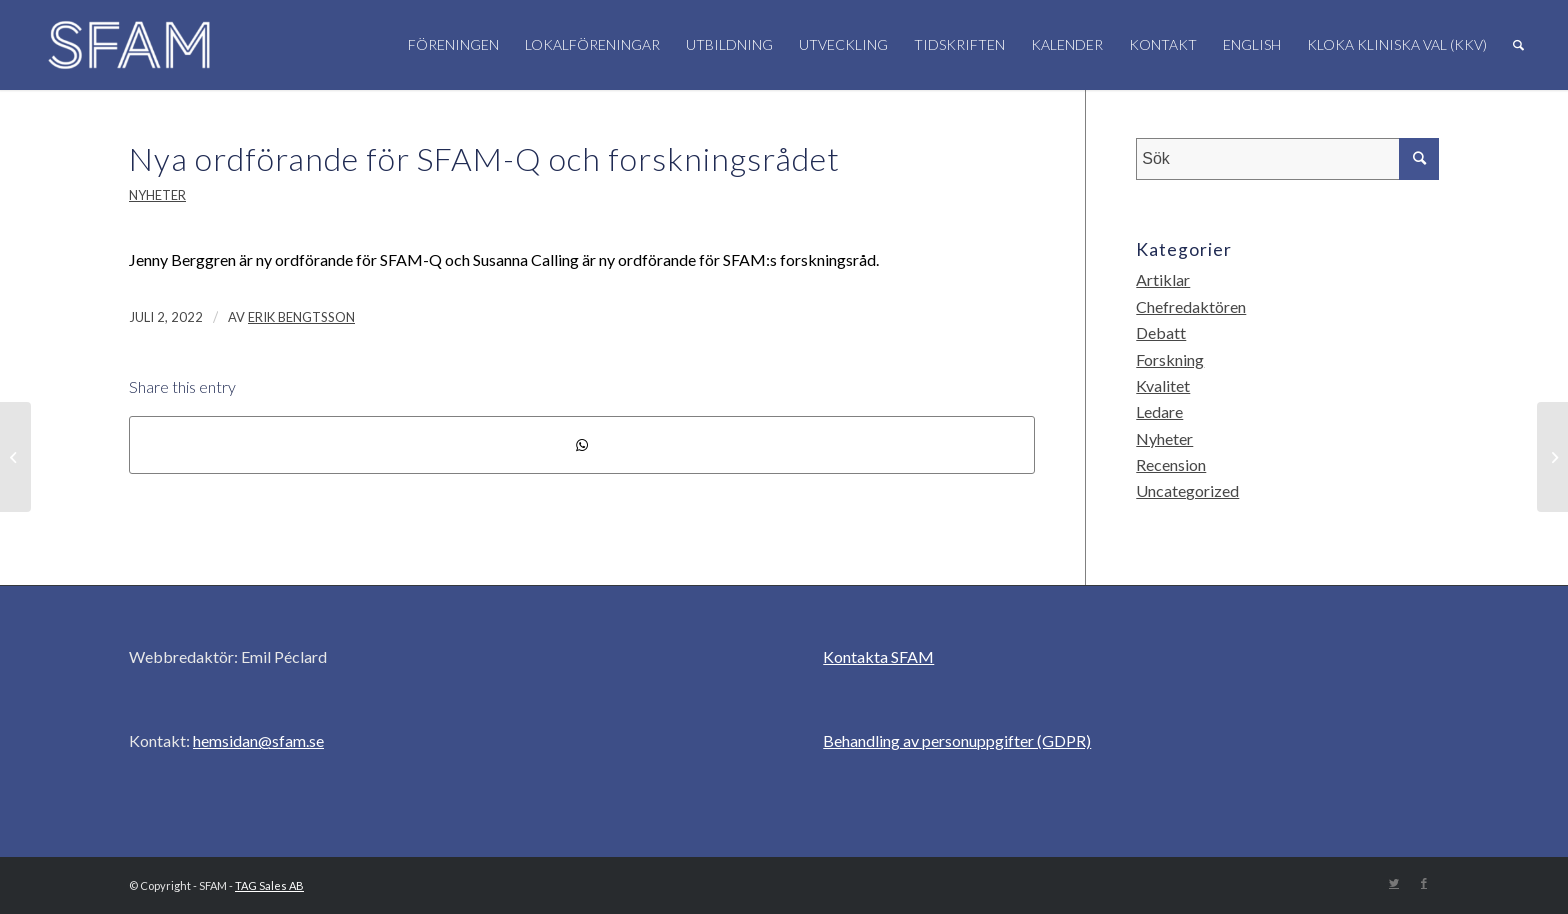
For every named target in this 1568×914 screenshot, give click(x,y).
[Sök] (1518, 45)
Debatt (1161, 332)
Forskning (1170, 359)
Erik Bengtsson (301, 317)
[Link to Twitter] (1394, 883)
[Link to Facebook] (1424, 883)
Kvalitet (1163, 385)
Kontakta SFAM (878, 656)
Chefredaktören (1191, 306)
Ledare (1159, 411)
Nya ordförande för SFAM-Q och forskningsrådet (484, 158)
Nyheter (157, 195)
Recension (1171, 464)
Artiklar (1163, 279)
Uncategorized (1187, 490)
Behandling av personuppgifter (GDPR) (957, 740)
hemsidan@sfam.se (258, 740)
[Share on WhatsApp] (582, 445)
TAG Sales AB (269, 885)
